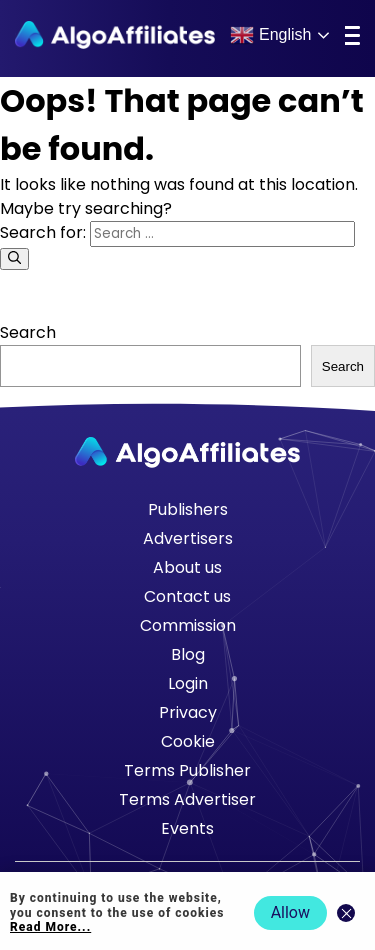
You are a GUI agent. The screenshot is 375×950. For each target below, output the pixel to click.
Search (28, 332)
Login (188, 683)
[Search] (14, 259)
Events (187, 828)
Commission (188, 625)
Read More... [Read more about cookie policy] (50, 927)
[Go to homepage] (187, 452)
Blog (188, 654)
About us (187, 567)
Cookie (188, 741)
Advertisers (188, 538)
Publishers (188, 509)
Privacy (188, 712)
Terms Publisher (187, 770)
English (270, 35)
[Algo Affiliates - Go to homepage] (115, 35)
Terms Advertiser (187, 799)
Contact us (187, 596)
